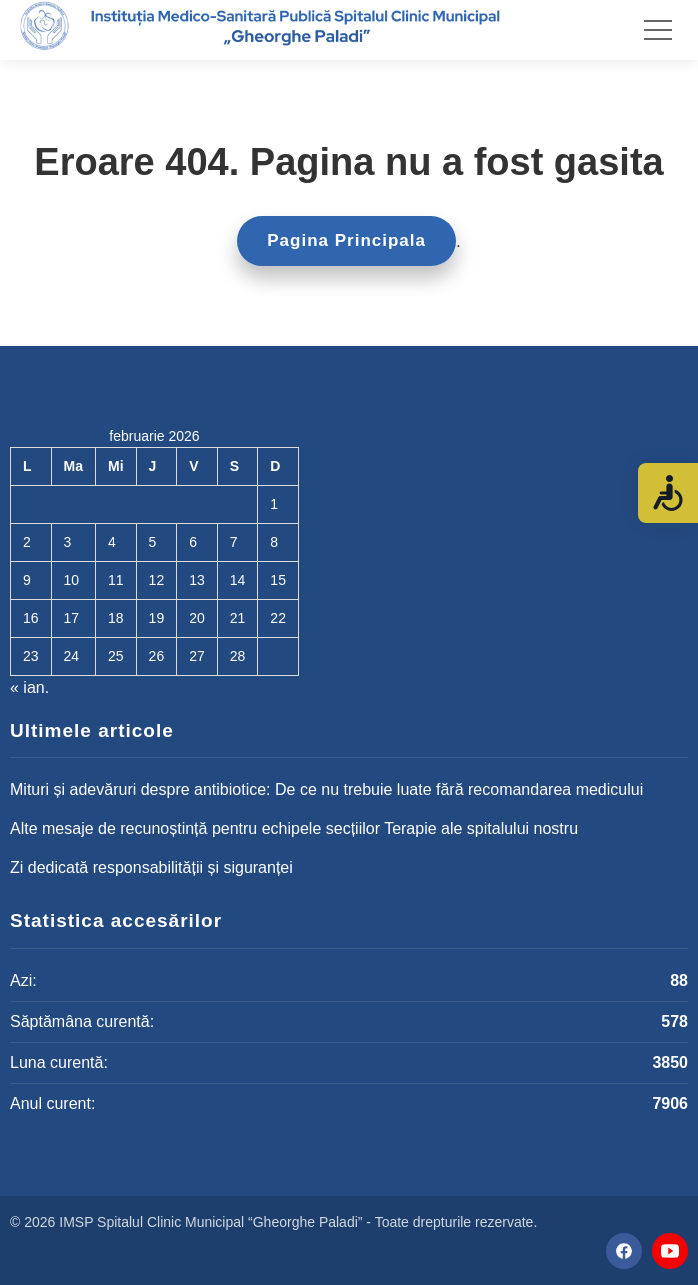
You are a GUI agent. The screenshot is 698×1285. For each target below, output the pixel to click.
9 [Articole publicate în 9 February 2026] (27, 580)
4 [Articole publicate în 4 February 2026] (112, 542)
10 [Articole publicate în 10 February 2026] (72, 580)
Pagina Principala (346, 240)
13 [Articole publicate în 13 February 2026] (197, 580)
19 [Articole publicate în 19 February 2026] (157, 618)
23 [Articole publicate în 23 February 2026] (31, 656)
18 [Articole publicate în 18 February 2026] (116, 618)
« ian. (29, 687)
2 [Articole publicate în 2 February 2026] (27, 542)
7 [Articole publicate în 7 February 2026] (234, 542)
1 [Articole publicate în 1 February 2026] (274, 504)
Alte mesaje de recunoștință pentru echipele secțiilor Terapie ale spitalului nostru (294, 828)
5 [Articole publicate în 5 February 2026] (153, 542)
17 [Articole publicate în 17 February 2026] (72, 618)
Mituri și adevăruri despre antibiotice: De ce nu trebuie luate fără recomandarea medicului (326, 789)
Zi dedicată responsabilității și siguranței (151, 867)
